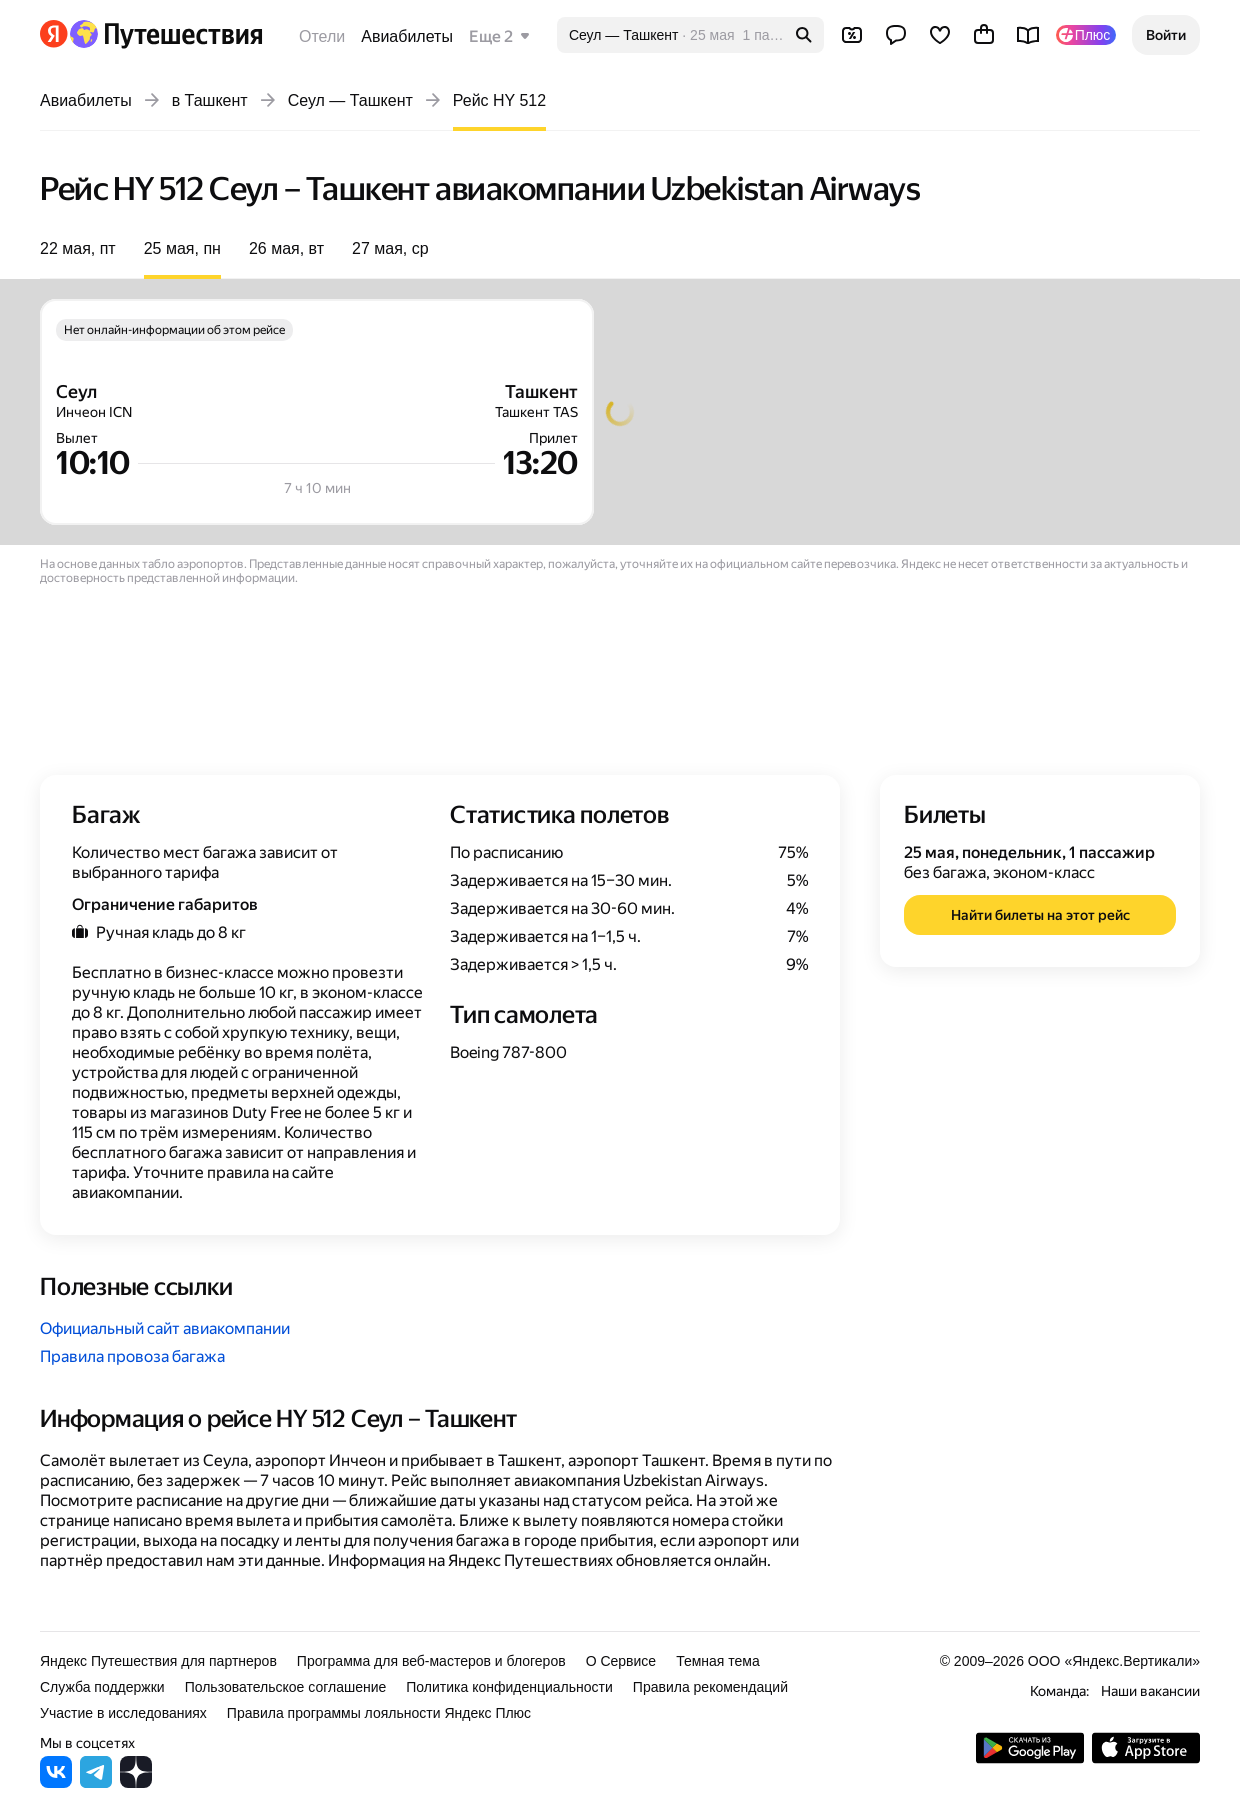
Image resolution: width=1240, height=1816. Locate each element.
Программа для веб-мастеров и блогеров (431, 1661)
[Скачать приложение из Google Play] (1030, 1758)
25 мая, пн (182, 248)
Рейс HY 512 (499, 100)
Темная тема (718, 1661)
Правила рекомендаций (710, 1687)
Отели (322, 36)
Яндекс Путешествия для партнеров (158, 1661)
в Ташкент (210, 100)
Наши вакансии (1150, 1691)
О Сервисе (621, 1661)
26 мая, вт (286, 248)
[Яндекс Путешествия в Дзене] (136, 1782)
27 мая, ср (390, 248)
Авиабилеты (407, 36)
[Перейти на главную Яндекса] (54, 34)
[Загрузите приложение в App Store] (1146, 1758)
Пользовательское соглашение (286, 1687)
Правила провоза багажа (132, 1356)
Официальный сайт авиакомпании (165, 1328)
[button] (1166, 35)
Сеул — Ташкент (350, 100)
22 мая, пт (78, 248)
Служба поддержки (102, 1687)
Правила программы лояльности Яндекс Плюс (379, 1713)
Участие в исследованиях (123, 1713)
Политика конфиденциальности (509, 1687)
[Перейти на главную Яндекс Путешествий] (165, 34)
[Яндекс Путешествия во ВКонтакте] (56, 1782)
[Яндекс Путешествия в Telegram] (96, 1782)
